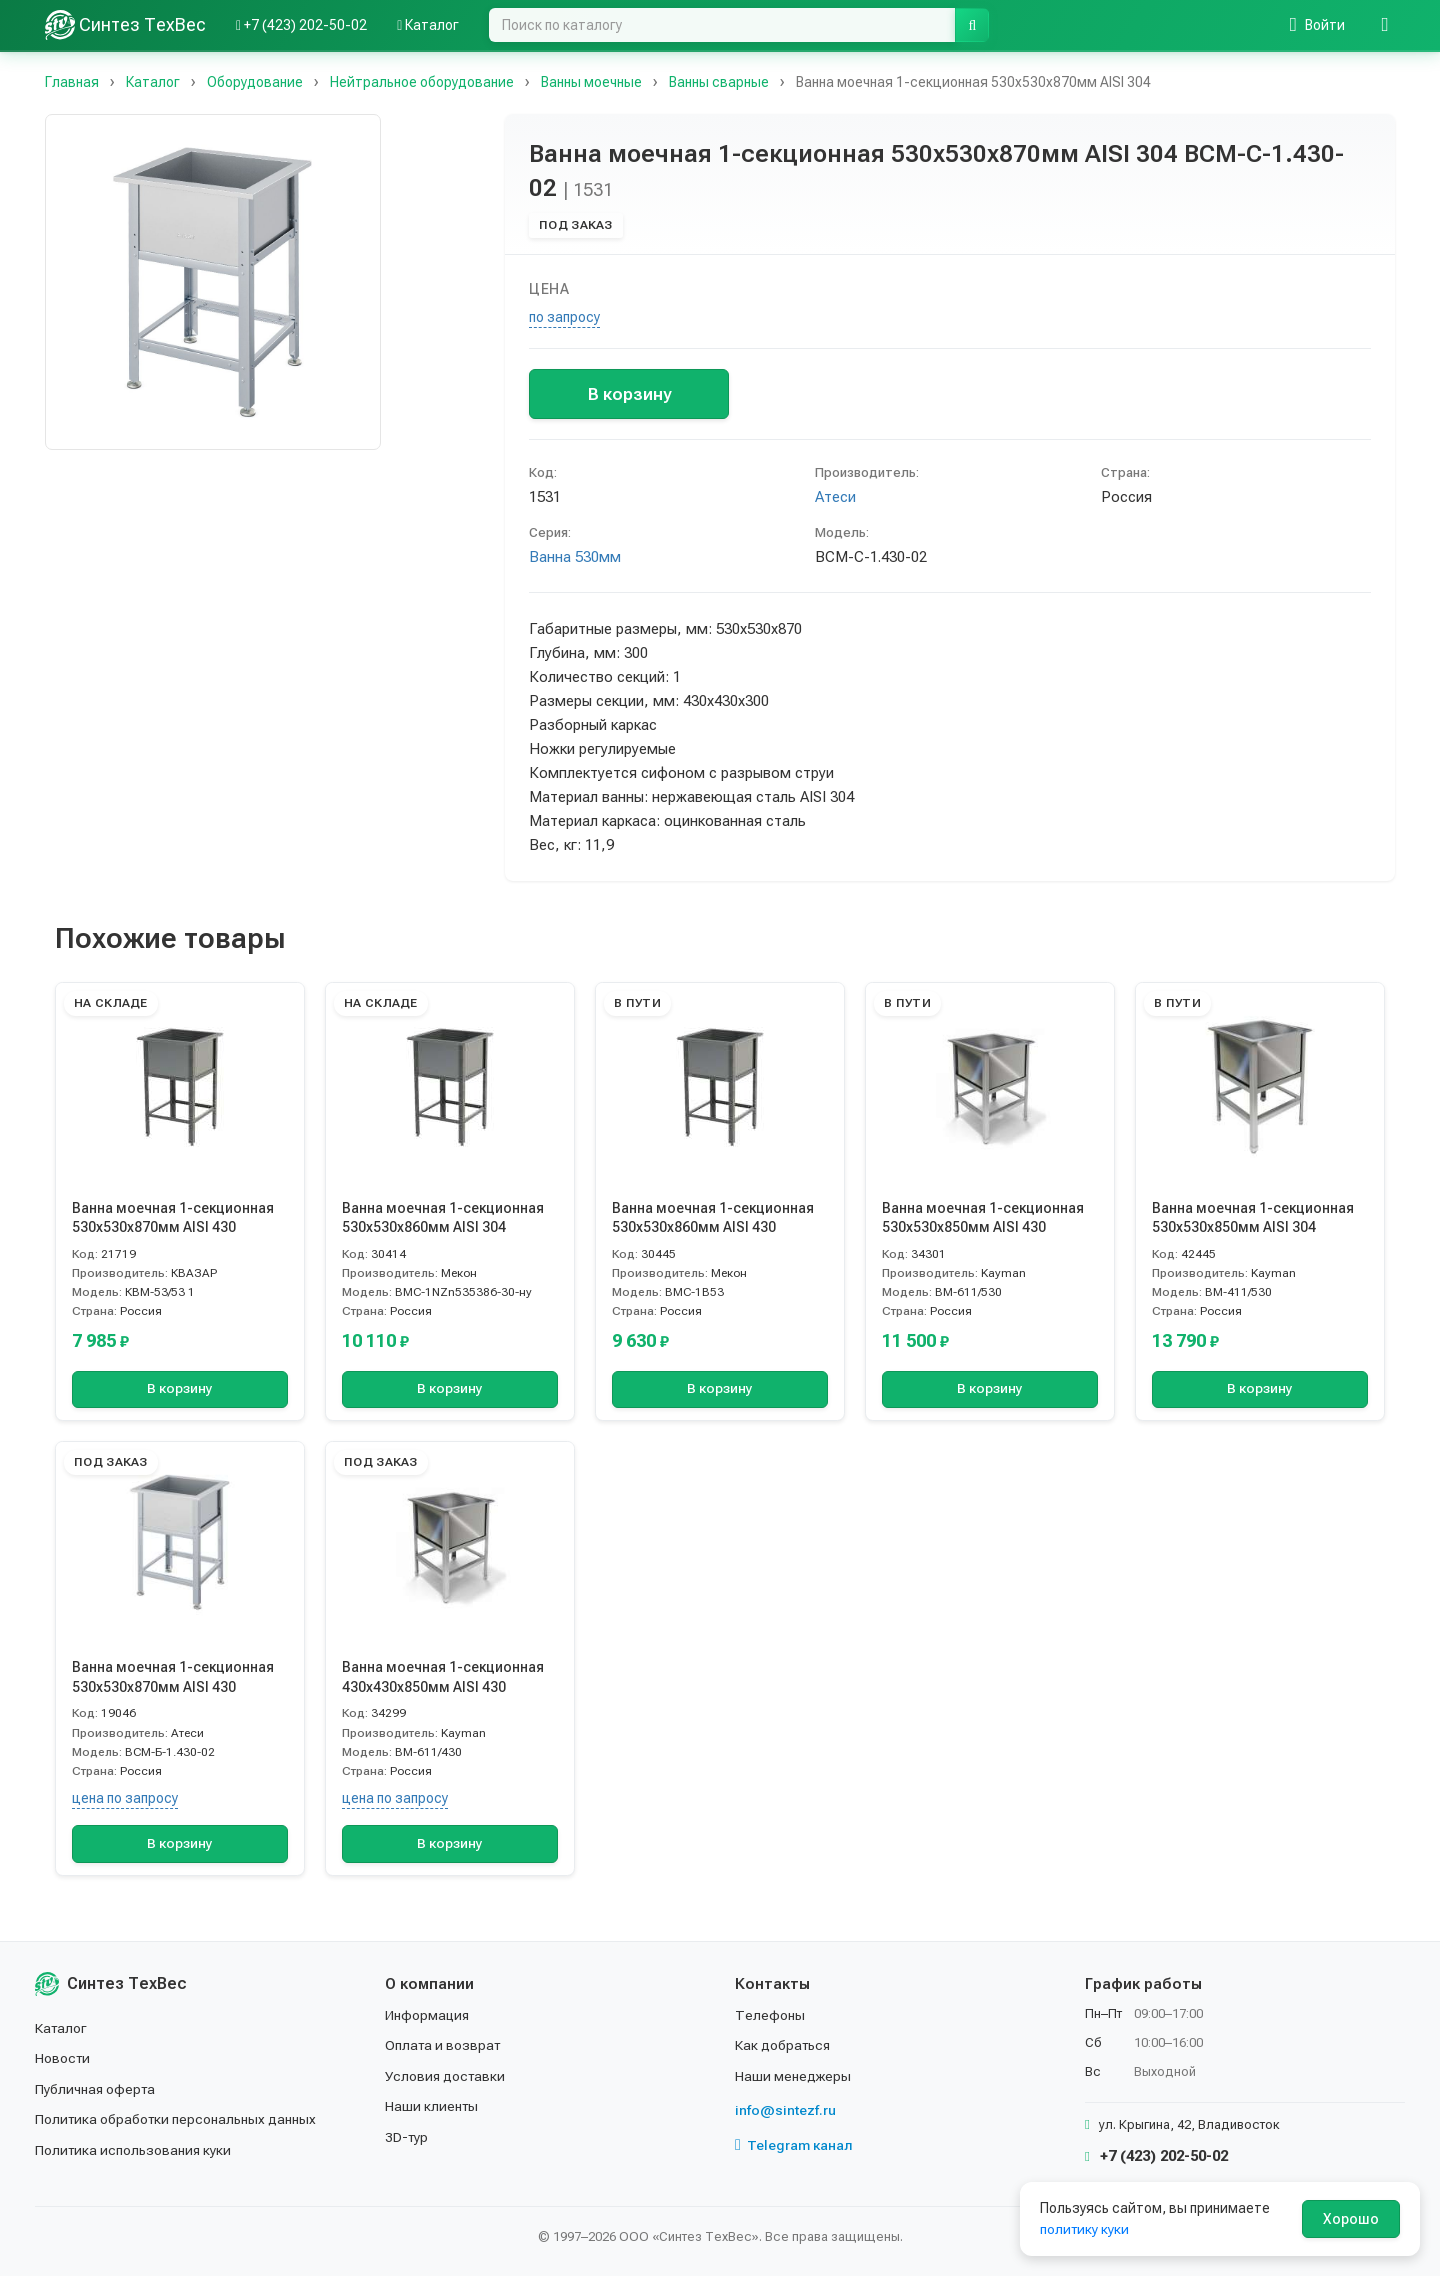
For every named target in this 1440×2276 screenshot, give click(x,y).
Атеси (835, 497)
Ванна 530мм (575, 557)
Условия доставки (446, 2076)
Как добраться (784, 2045)
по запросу (564, 317)
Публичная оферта (96, 2089)
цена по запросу (125, 1798)
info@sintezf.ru (785, 2110)
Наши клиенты (432, 2106)
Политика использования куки (134, 2150)
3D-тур (407, 2137)
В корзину (629, 394)
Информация (428, 2015)
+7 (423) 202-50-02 (1156, 2156)
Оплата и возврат (444, 2045)
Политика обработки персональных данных (177, 2119)
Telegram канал (794, 2145)
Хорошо (1351, 2219)
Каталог (62, 2028)
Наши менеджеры (793, 2076)
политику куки (1085, 2229)
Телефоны (770, 2015)
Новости (63, 2058)
